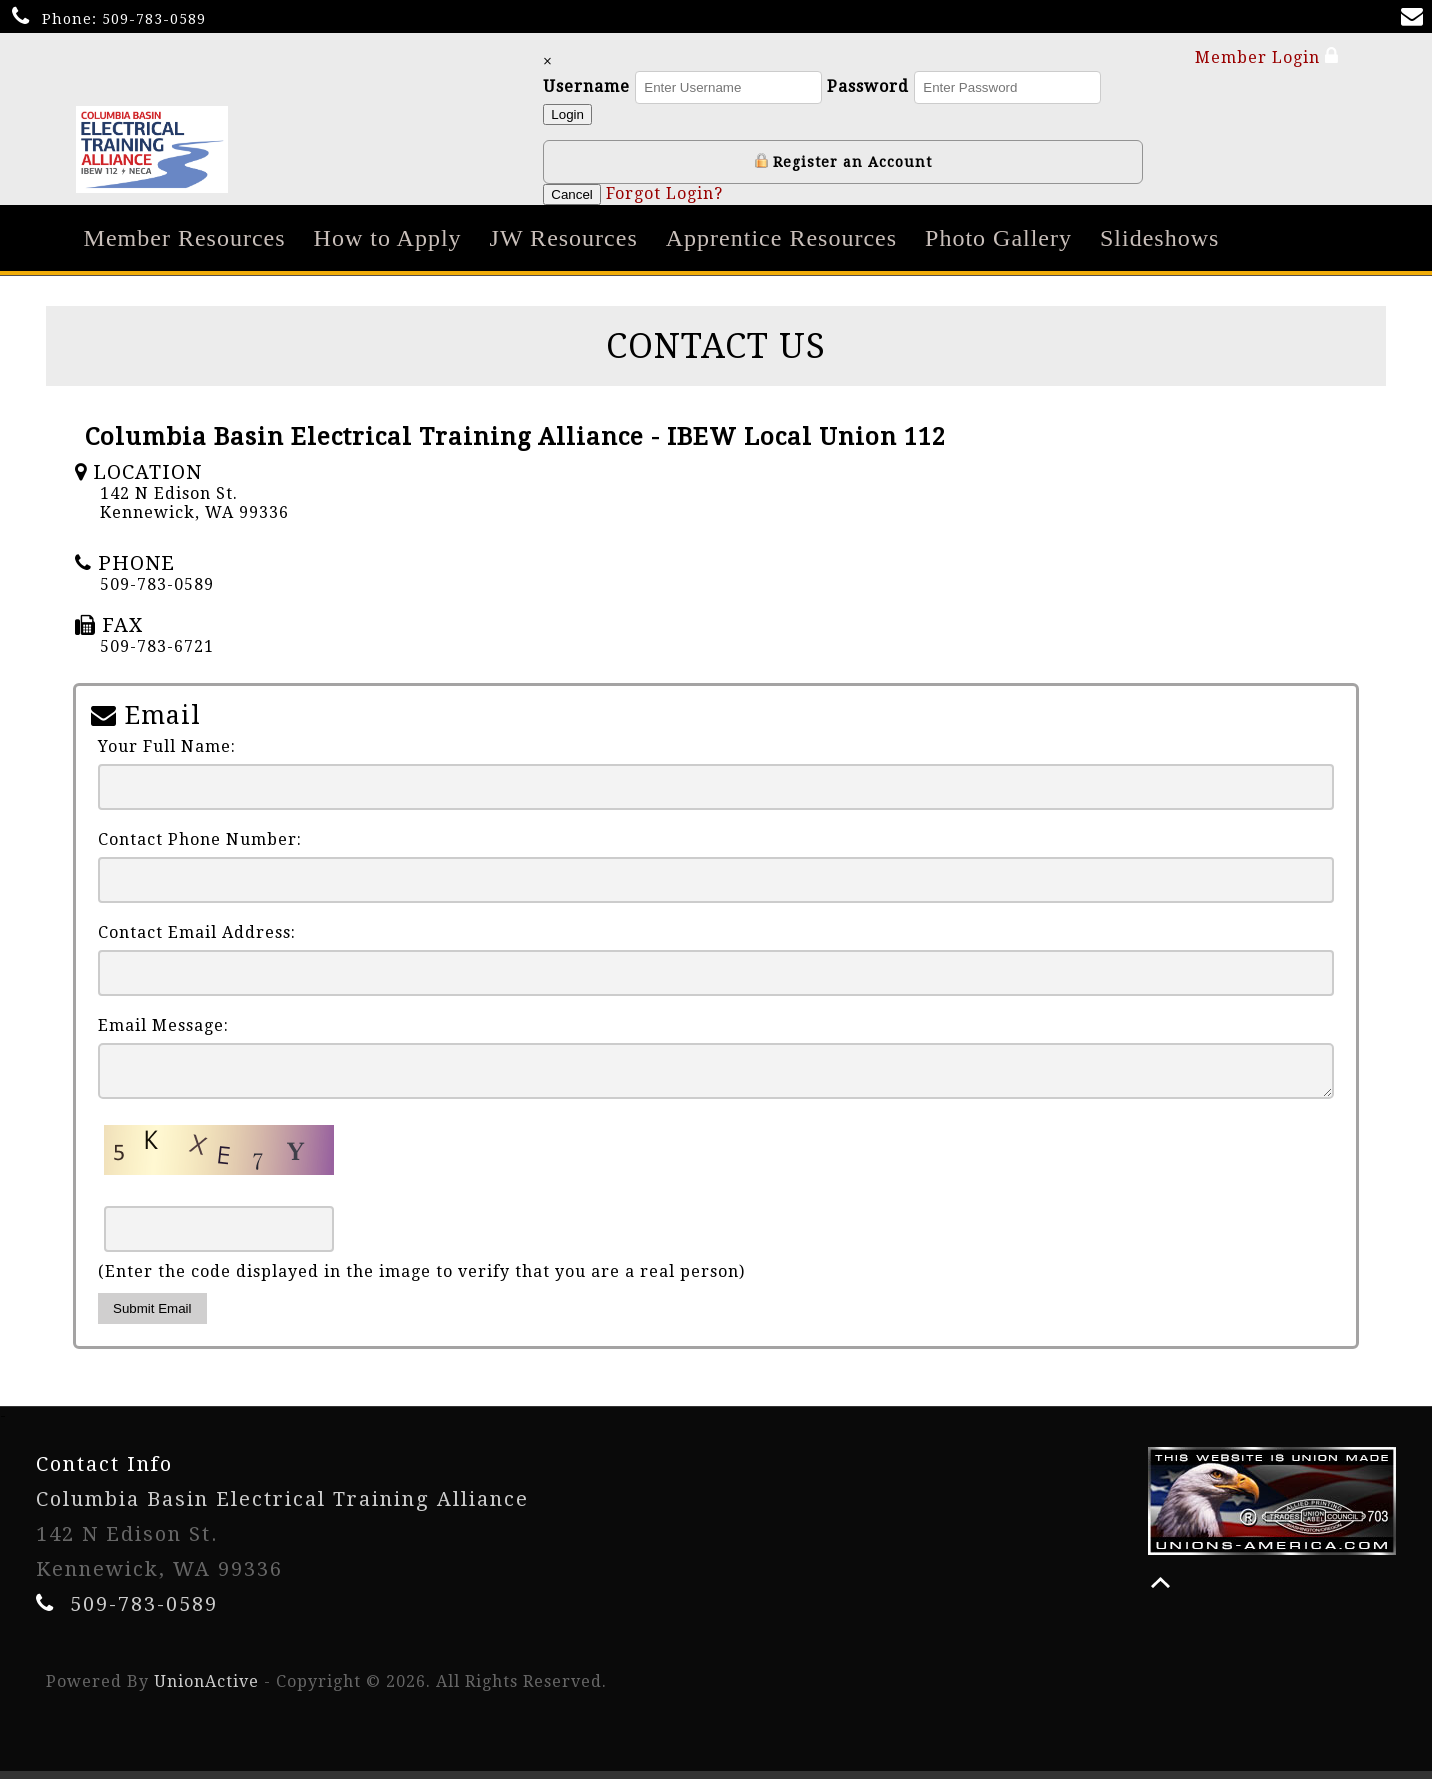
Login (569, 114)
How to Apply (388, 238)
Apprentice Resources (781, 238)
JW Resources (564, 238)
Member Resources (185, 238)
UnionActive (206, 1689)
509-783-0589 (154, 19)
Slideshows (1159, 238)
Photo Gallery (998, 238)
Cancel (574, 194)
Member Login (1267, 56)
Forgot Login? (665, 193)
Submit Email (152, 1316)
